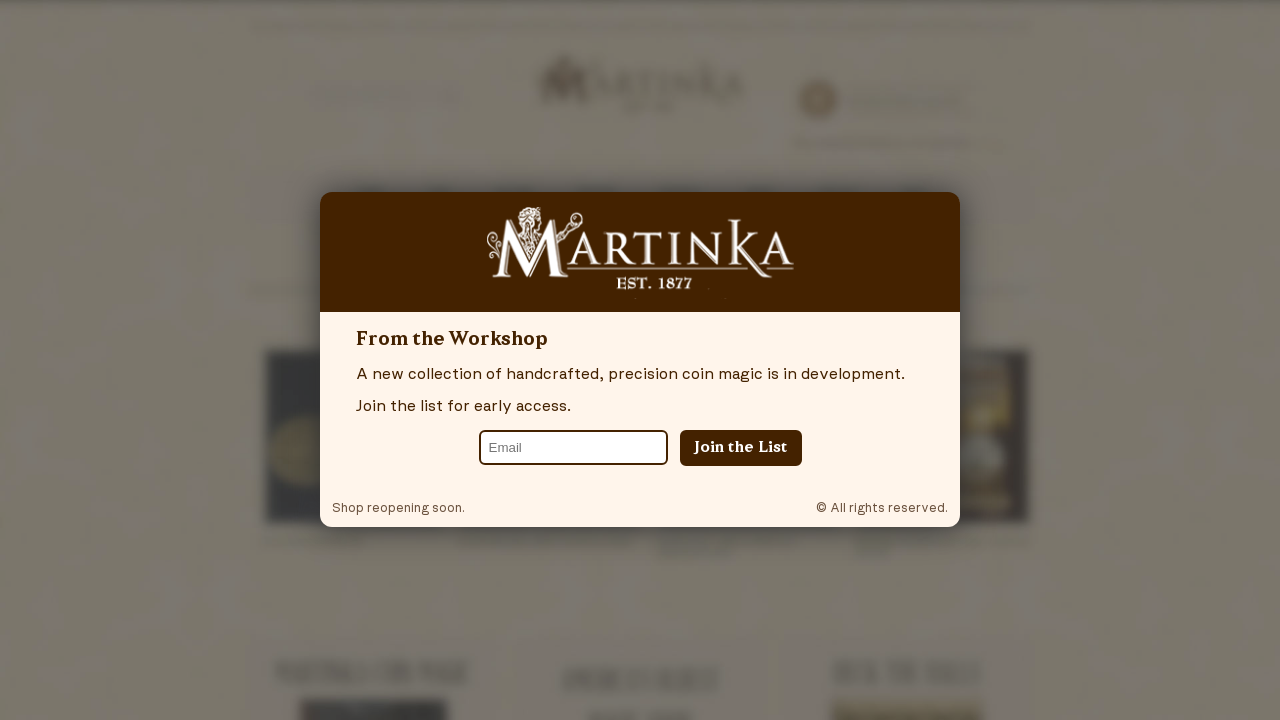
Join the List (741, 448)
